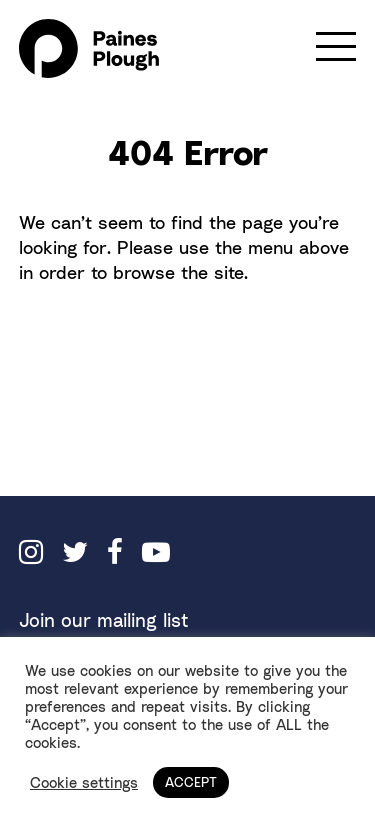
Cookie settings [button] (84, 782)
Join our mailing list (104, 620)
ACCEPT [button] (191, 782)
